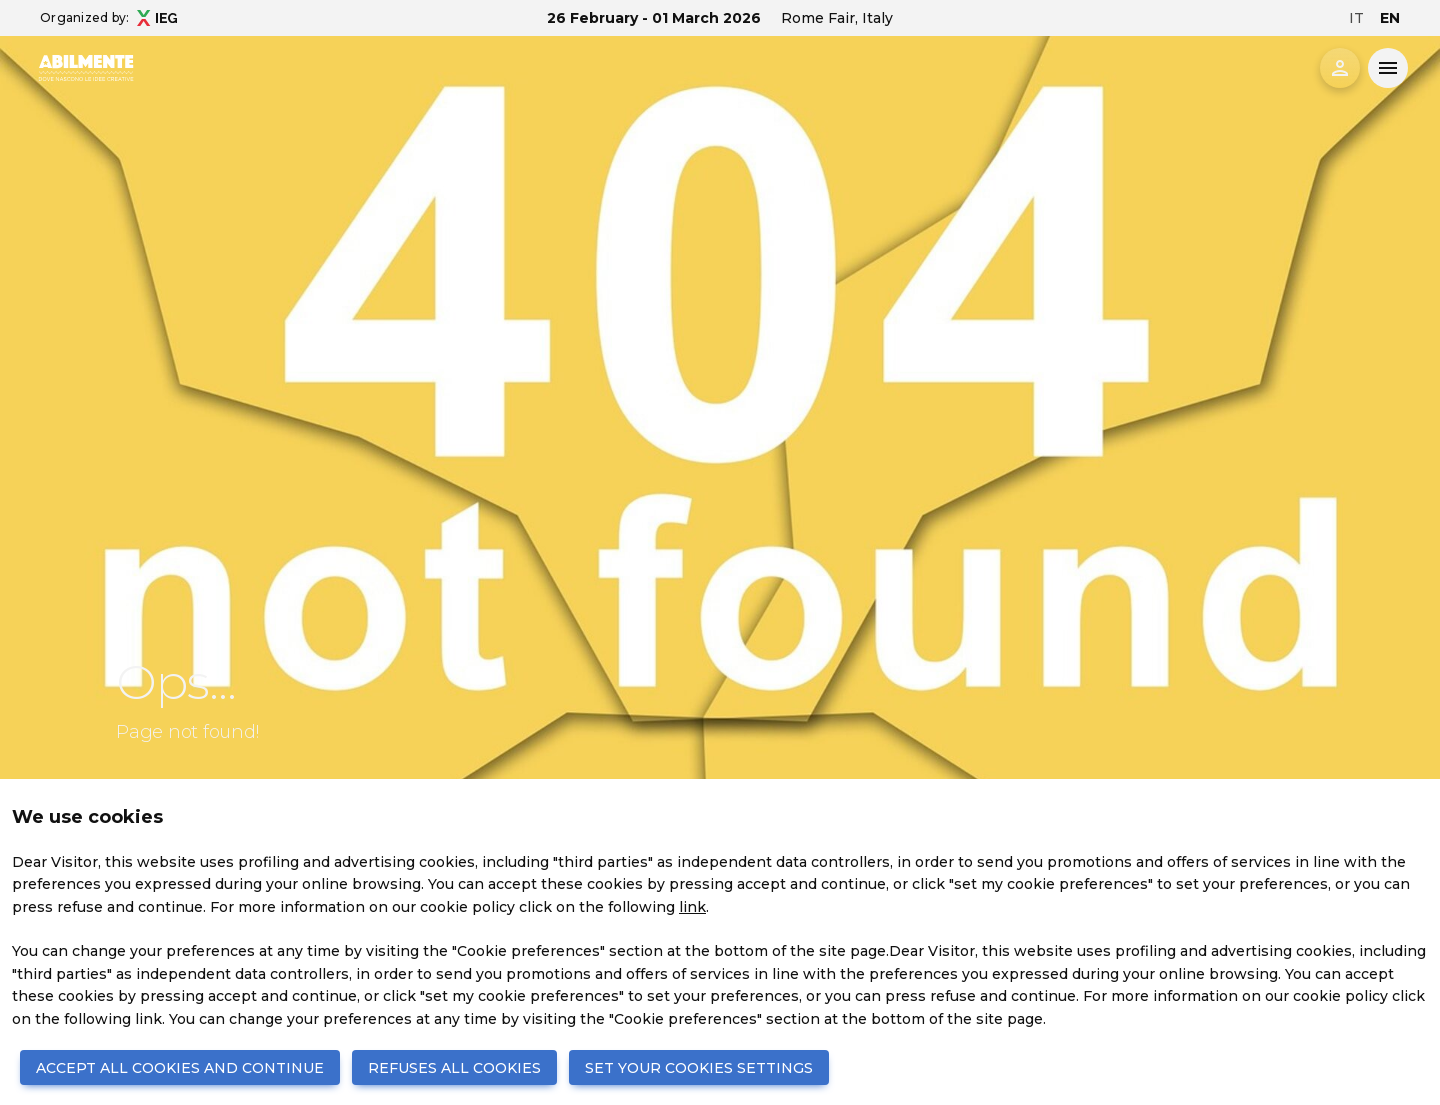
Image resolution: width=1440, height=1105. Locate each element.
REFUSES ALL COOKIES (454, 1068)
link (692, 907)
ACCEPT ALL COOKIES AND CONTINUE (180, 1068)
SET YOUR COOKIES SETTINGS (699, 1068)
